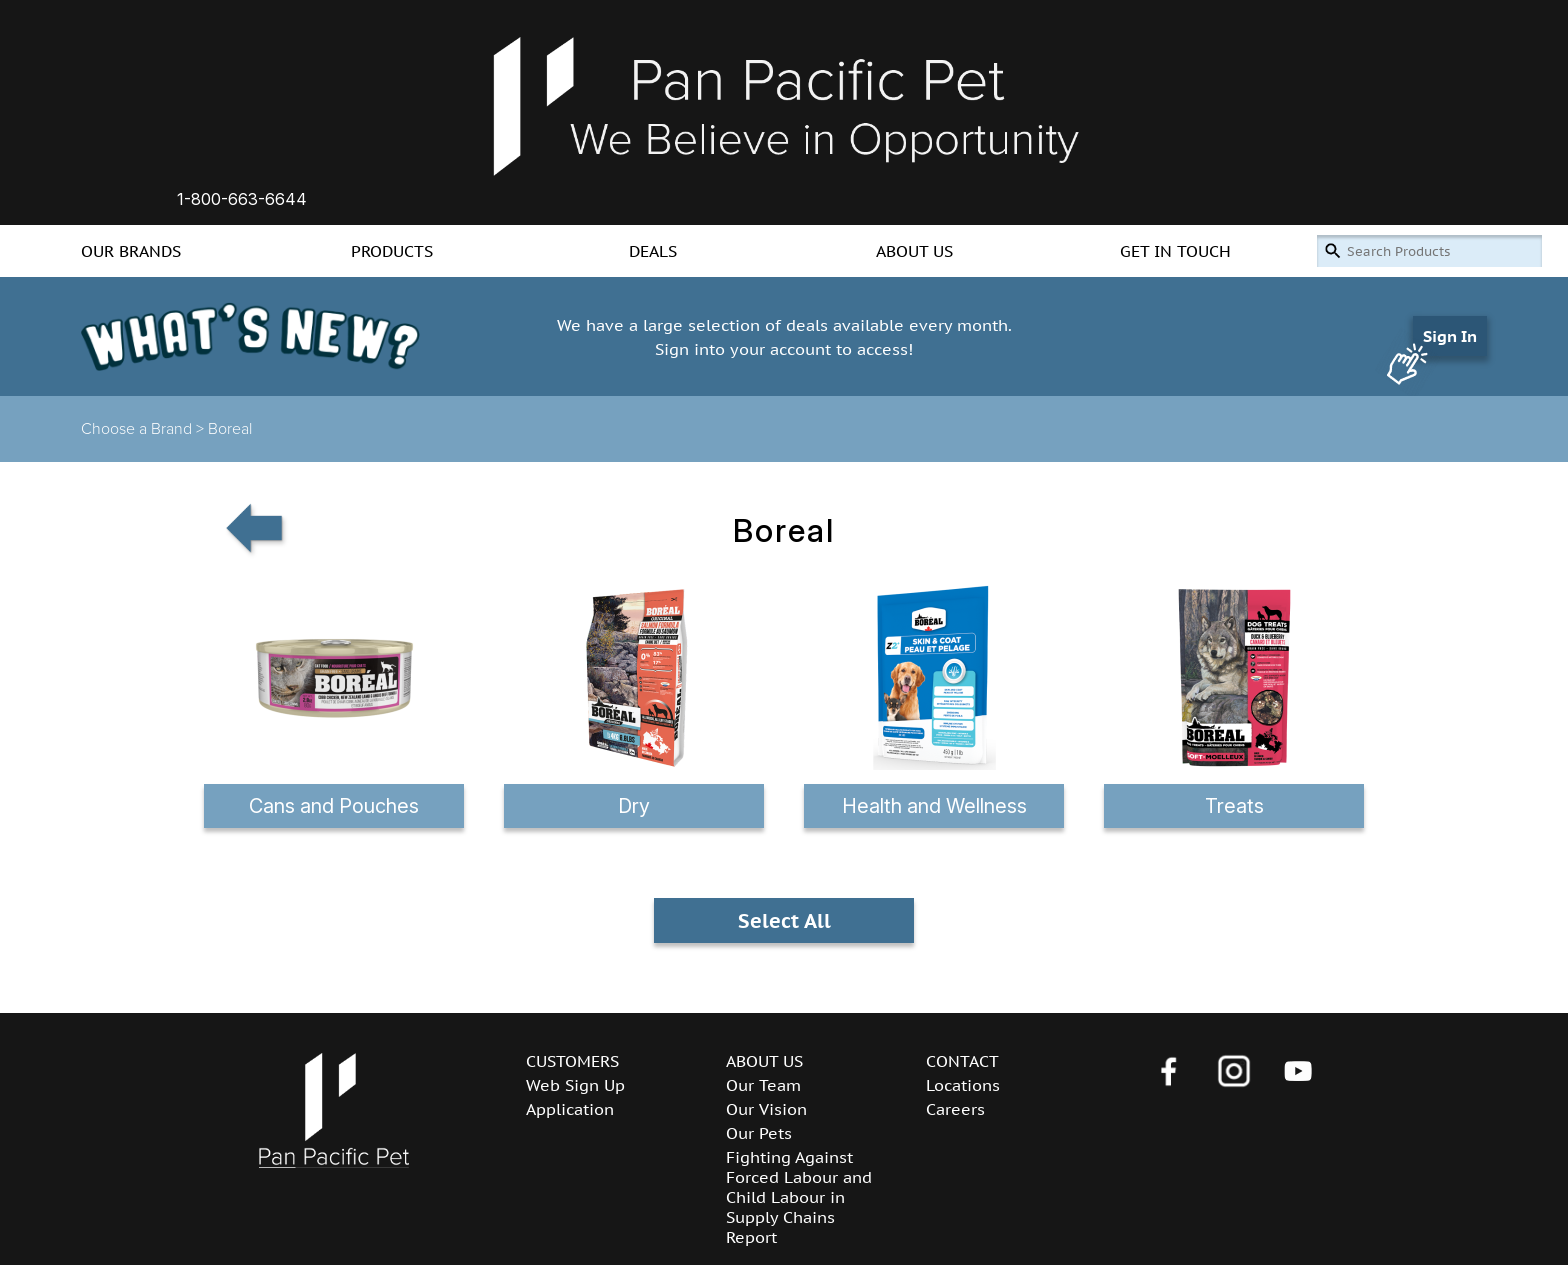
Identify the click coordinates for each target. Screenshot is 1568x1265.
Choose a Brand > (144, 429)
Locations (963, 1085)
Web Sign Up (575, 1085)
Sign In (1450, 336)
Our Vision (766, 1109)
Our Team (763, 1085)
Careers (955, 1109)
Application (570, 1109)
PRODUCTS (392, 251)
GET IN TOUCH (1175, 251)
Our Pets (759, 1133)
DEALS (653, 251)
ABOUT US (914, 251)
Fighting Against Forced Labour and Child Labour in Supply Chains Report (799, 1197)
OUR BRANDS (131, 251)
